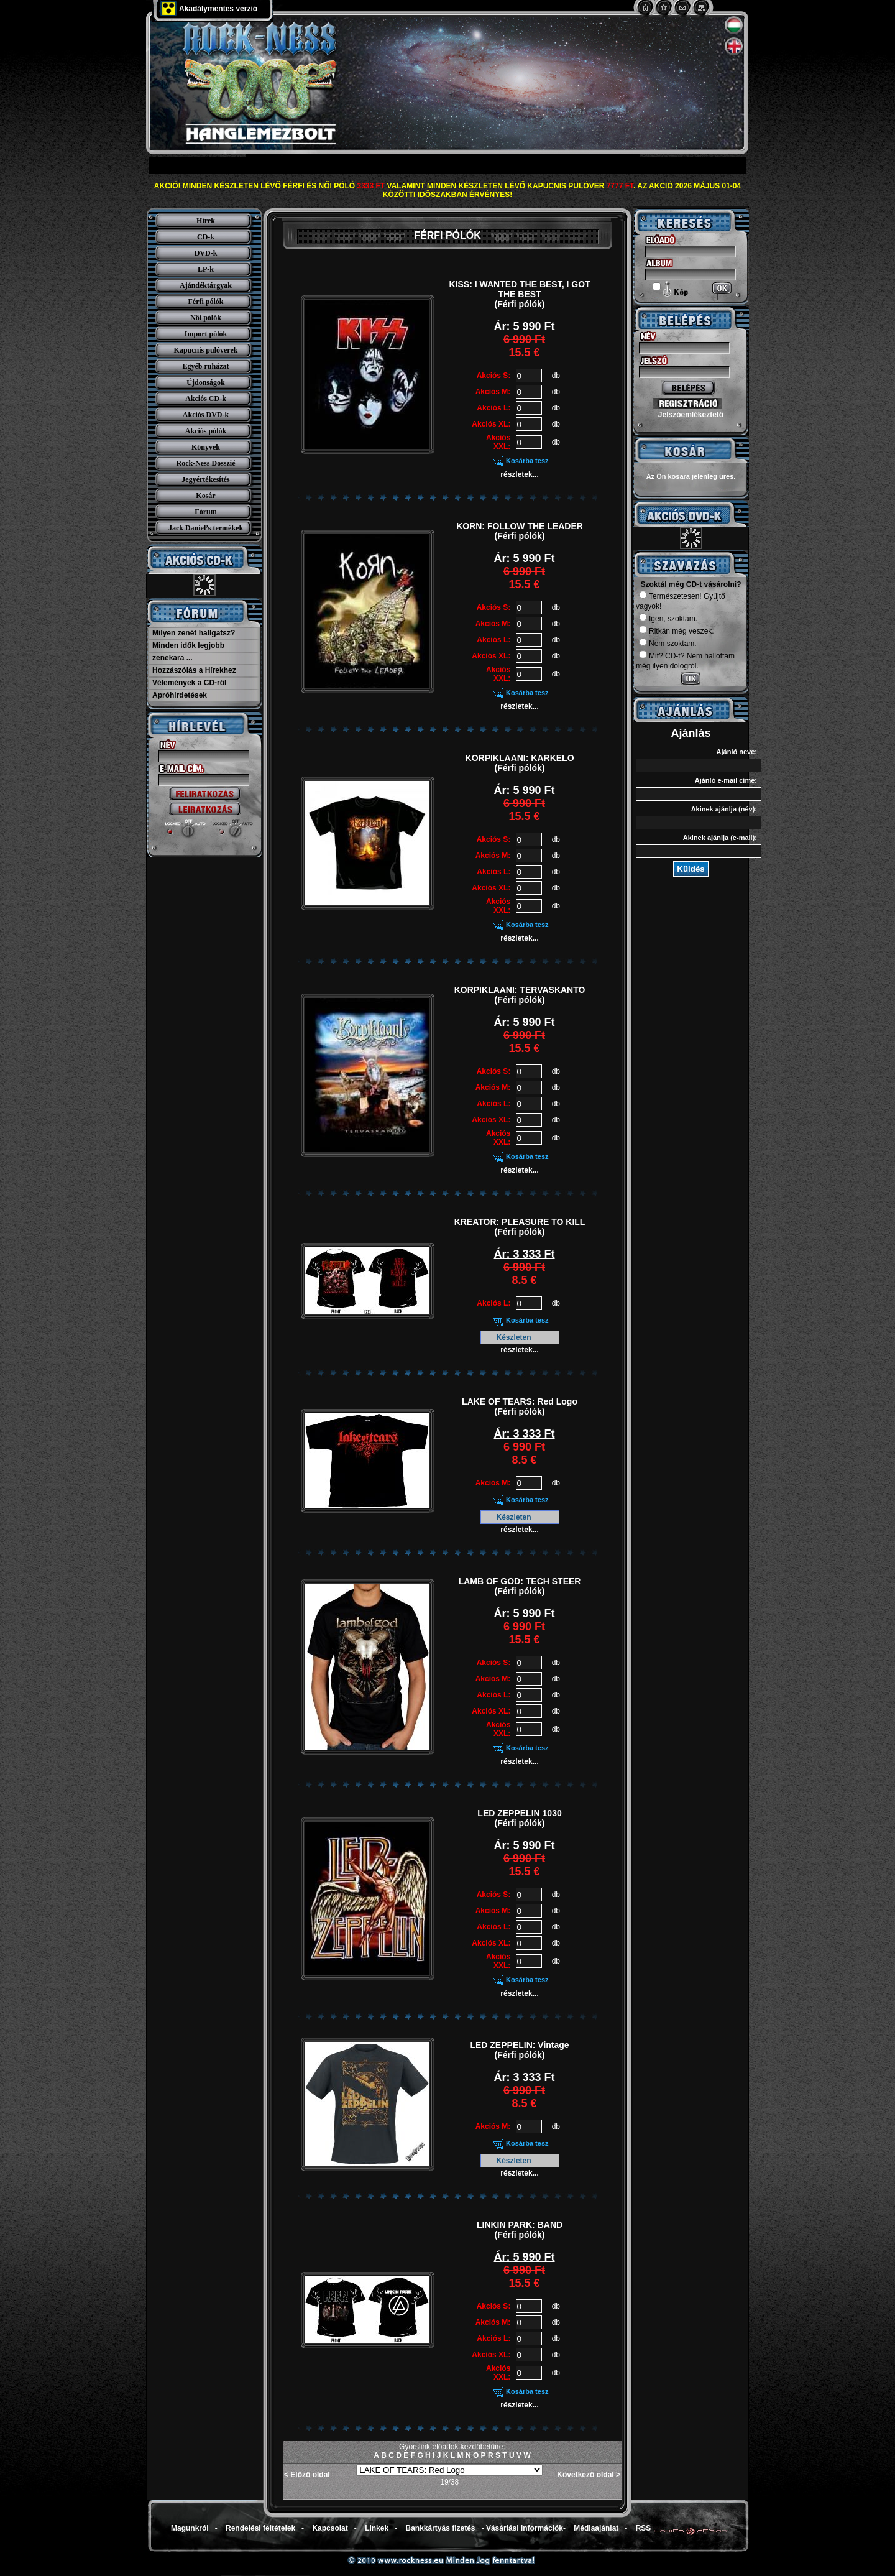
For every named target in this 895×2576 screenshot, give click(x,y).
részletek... (519, 474)
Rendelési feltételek (260, 2528)
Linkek (376, 2528)
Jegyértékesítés (205, 479)
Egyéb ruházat (206, 366)
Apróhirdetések (179, 695)
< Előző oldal (307, 2474)
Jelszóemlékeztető (690, 414)
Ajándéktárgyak (206, 285)
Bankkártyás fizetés (440, 2528)
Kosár (205, 495)
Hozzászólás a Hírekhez (194, 670)
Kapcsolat (329, 2528)
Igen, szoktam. (668, 618)
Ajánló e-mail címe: (726, 780)
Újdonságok (205, 382)
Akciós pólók (205, 431)
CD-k (205, 237)
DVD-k (206, 253)
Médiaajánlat (596, 2528)
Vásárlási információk (524, 2528)
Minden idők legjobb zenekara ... (188, 651)
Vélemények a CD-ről (189, 682)
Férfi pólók (206, 301)
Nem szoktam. (668, 643)
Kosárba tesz (527, 460)
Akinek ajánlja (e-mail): (720, 837)
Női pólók (205, 317)
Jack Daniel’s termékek (205, 528)
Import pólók (206, 334)
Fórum (205, 511)
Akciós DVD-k (206, 414)
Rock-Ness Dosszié (206, 463)
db (556, 375)
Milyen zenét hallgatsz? (193, 633)
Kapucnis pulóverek (206, 350)
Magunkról (190, 2528)
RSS (643, 2528)
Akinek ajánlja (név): (724, 809)
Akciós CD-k (205, 398)
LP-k (206, 269)
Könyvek (205, 447)
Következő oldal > (588, 2474)
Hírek (205, 220)
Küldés (690, 869)
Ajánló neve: (737, 751)
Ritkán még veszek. (676, 631)
